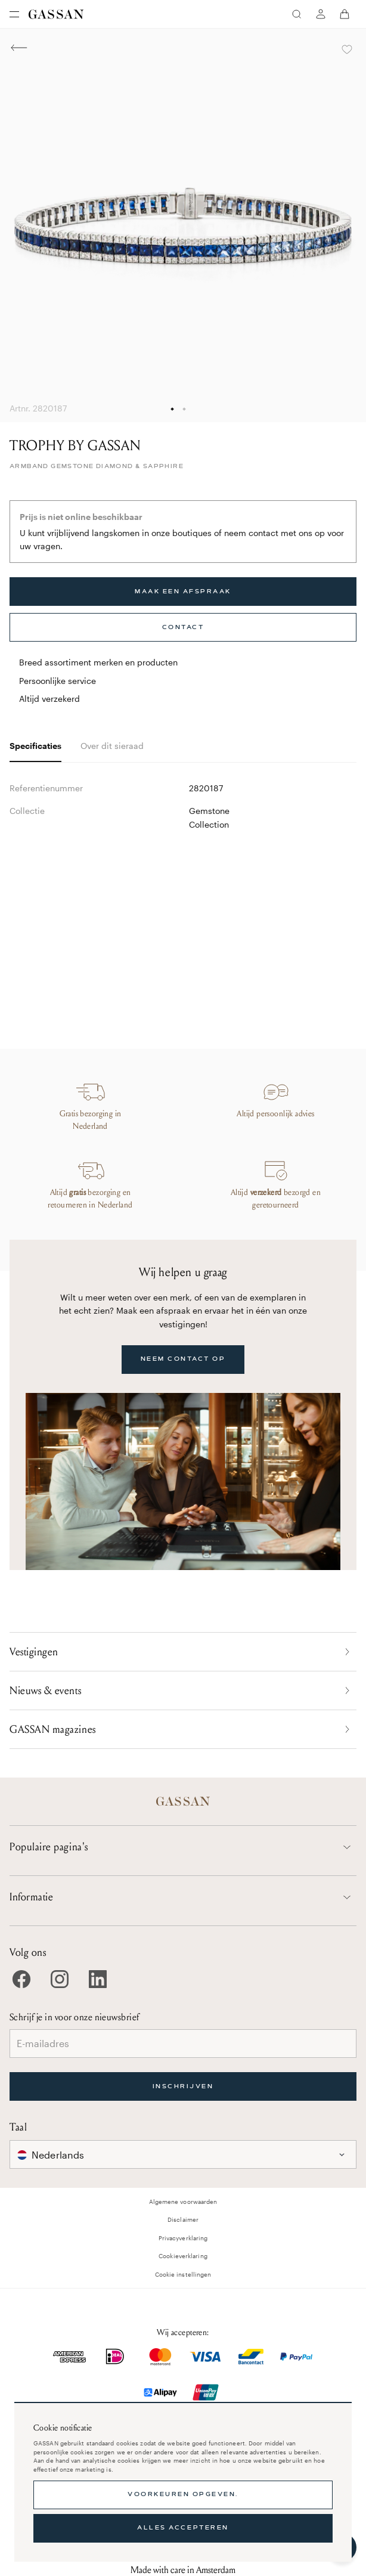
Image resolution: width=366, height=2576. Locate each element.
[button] (183, 2154)
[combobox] (183, 2154)
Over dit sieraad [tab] (112, 746)
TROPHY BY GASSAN (75, 445)
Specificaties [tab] (35, 746)
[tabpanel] (183, 882)
